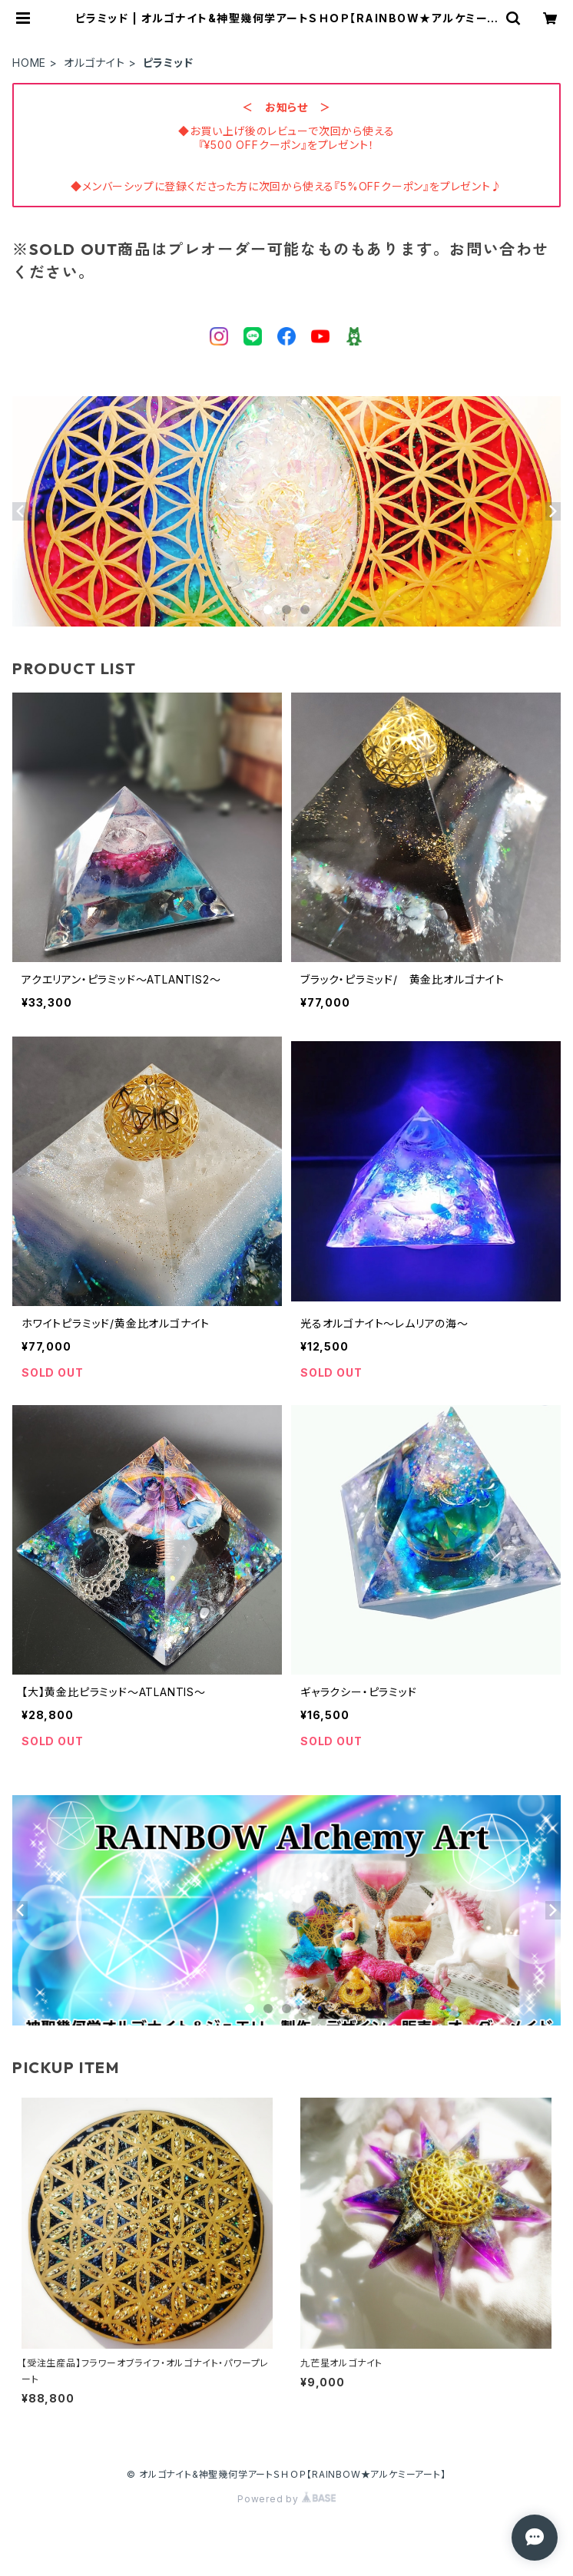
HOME (29, 62)
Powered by (286, 2499)
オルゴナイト (94, 62)
